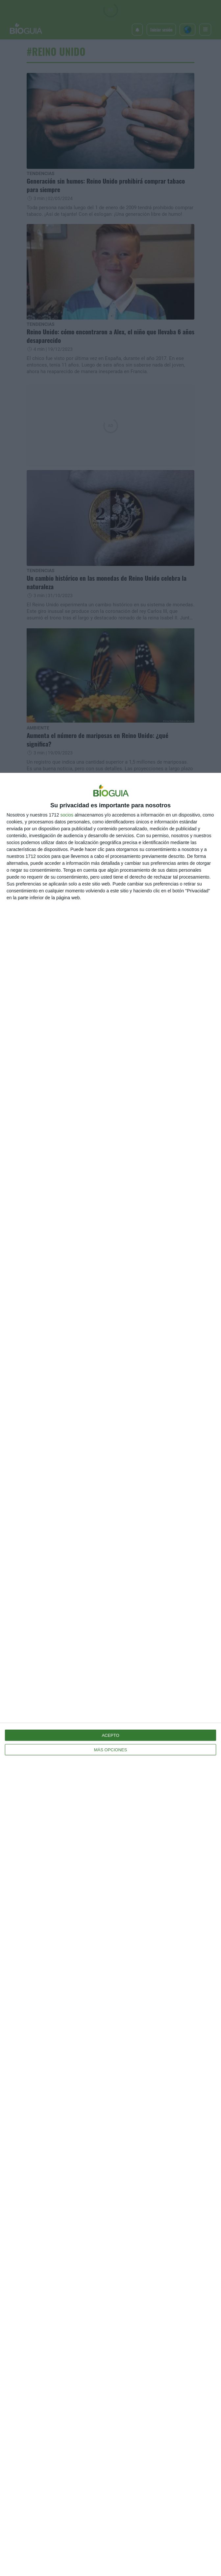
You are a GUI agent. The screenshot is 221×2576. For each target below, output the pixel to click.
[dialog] (110, 1674)
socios (66, 815)
